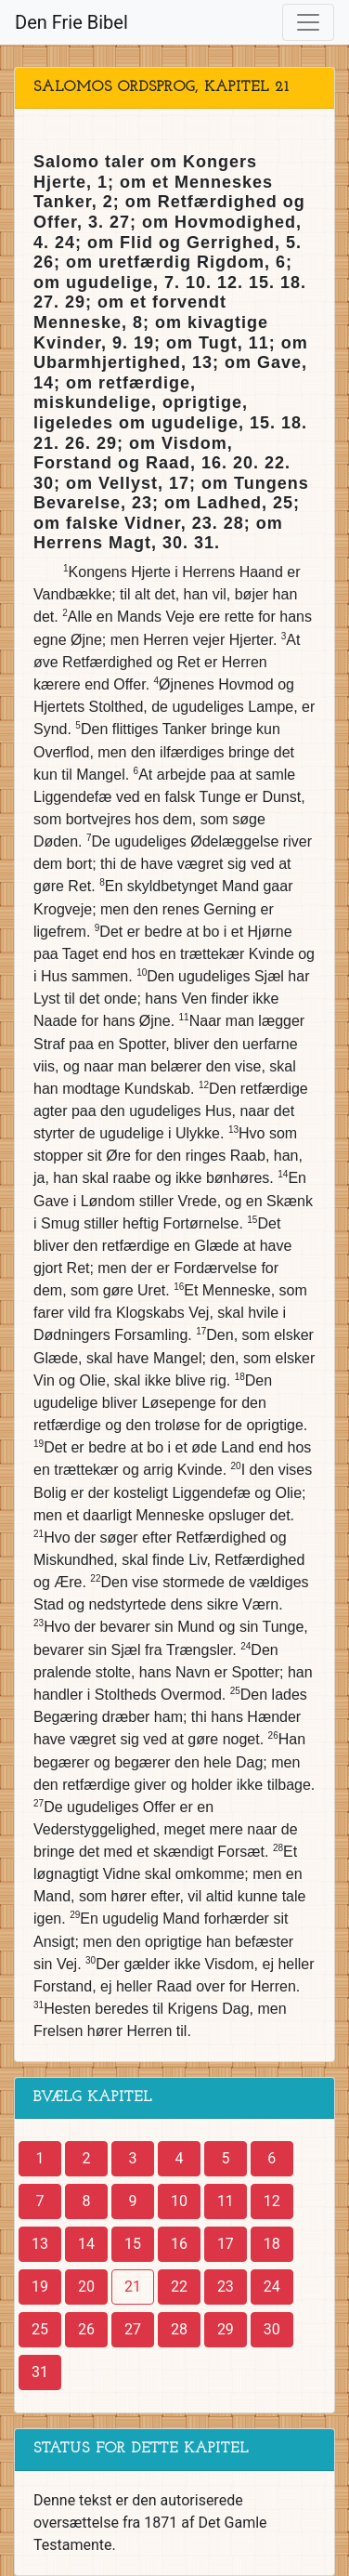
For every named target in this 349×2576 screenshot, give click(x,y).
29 (225, 2329)
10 (179, 2201)
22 (179, 2286)
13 (40, 2244)
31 (40, 2372)
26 (86, 2329)
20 (86, 2286)
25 (40, 2329)
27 (132, 2329)
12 (272, 2201)
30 (272, 2329)
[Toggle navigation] (308, 22)
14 (86, 2244)
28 (179, 2329)
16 (179, 2244)
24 (272, 2286)
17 (225, 2244)
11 (225, 2201)
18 (272, 2244)
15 (132, 2244)
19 (40, 2286)
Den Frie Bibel (71, 22)
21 (132, 2286)
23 (225, 2286)
